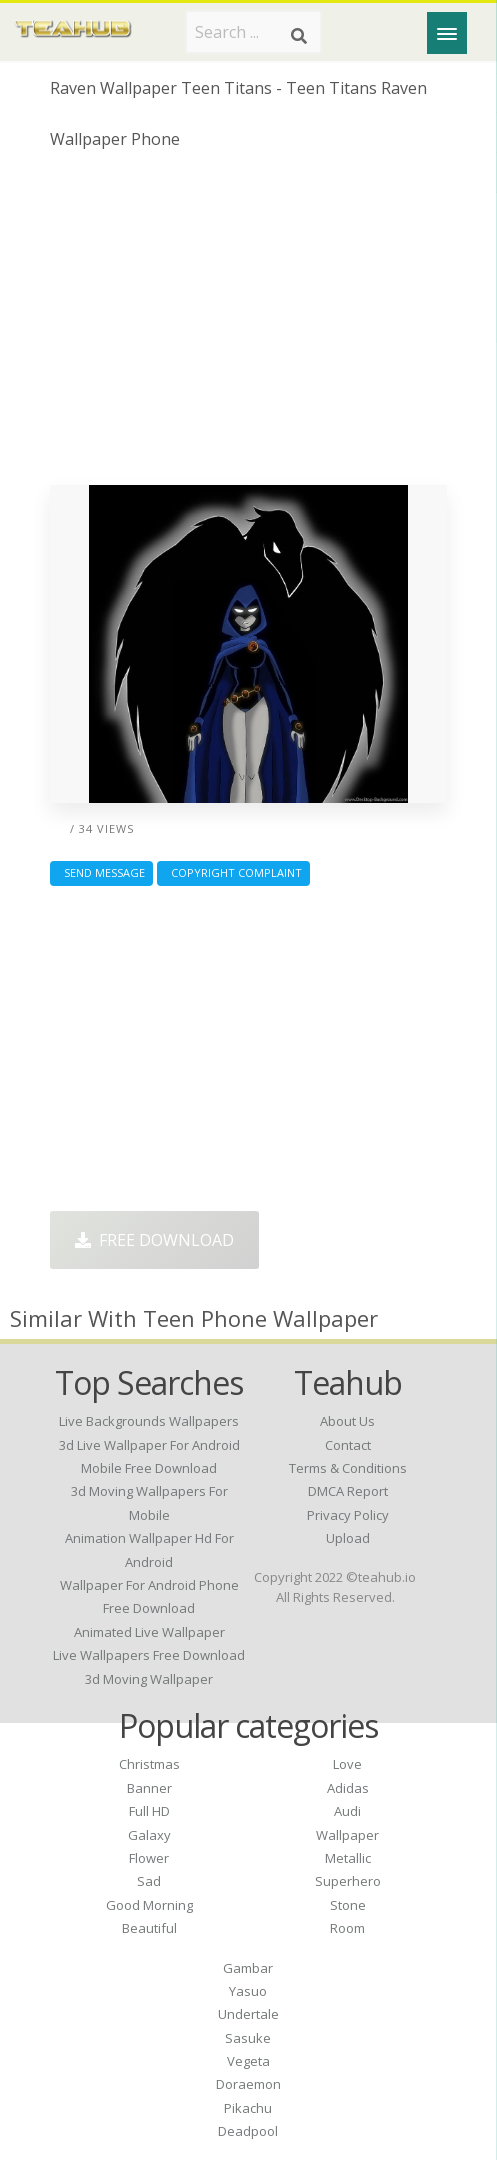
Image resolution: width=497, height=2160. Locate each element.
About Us (347, 1421)
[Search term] (253, 32)
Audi (347, 1811)
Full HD (149, 1811)
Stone (348, 1905)
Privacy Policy (348, 1515)
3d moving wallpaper (149, 1679)
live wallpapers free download (149, 1655)
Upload (348, 1538)
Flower (149, 1858)
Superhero (348, 1881)
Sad (149, 1881)
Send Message (101, 872)
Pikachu (248, 2108)
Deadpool (248, 2131)
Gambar (248, 1968)
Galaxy (149, 1835)
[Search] (299, 36)
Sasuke (248, 2038)
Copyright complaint (233, 872)
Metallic (348, 1858)
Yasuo (248, 1991)
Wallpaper (347, 1835)
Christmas (149, 1764)
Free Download (154, 1240)
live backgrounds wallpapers (149, 1421)
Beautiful (149, 1928)
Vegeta (248, 2061)
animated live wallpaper (149, 1632)
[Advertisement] (249, 325)
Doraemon (248, 2084)
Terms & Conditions (348, 1468)
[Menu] (447, 33)
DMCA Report (348, 1491)
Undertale (248, 2014)
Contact (348, 1445)
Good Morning (149, 1905)
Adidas (348, 1788)
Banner (149, 1788)
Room (347, 1928)
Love (347, 1764)
